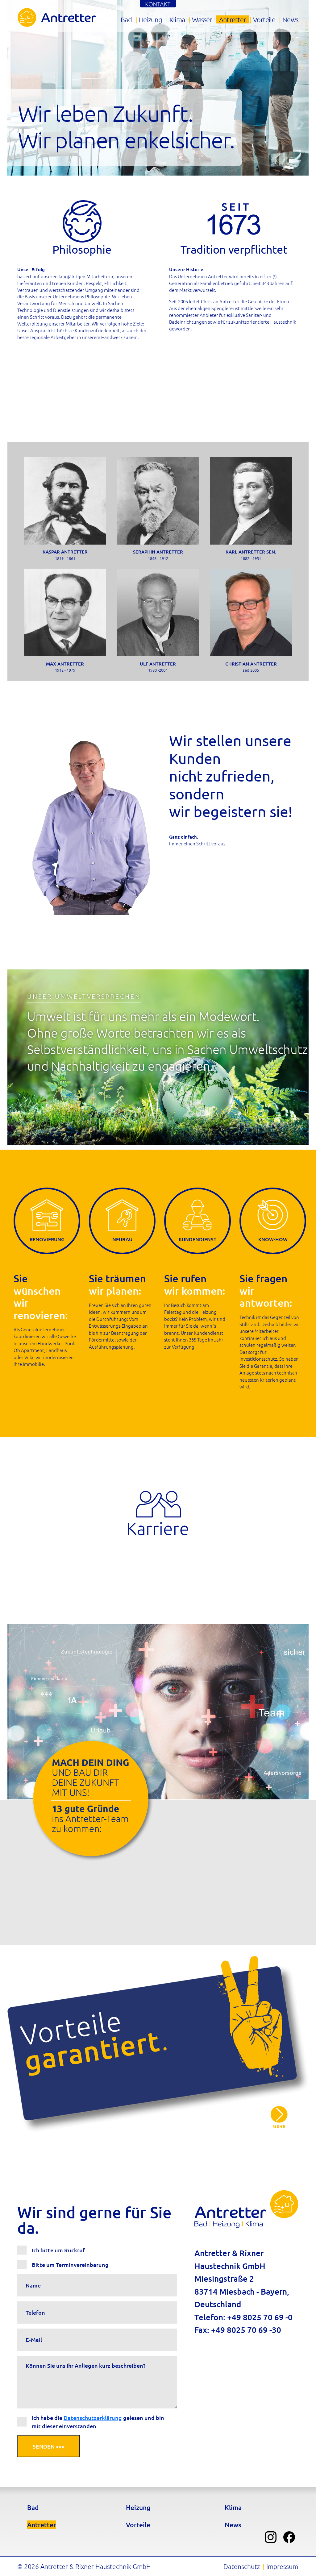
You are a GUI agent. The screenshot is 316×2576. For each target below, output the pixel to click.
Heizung (150, 19)
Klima (177, 19)
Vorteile (264, 19)
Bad (126, 19)
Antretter (232, 19)
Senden (48, 2446)
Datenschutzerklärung (93, 2417)
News (290, 19)
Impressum (282, 2566)
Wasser (202, 19)
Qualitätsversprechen (279, 2117)
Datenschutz (241, 2566)
